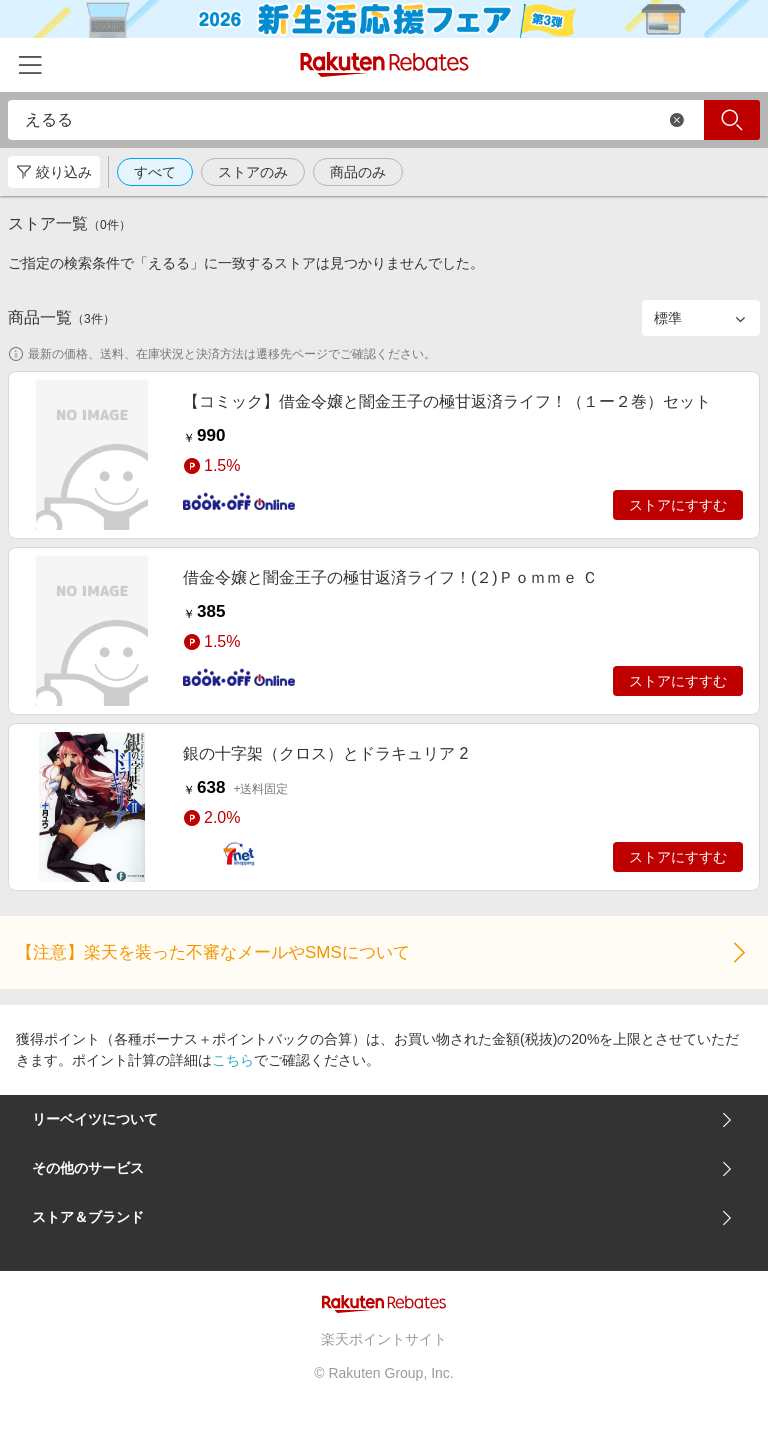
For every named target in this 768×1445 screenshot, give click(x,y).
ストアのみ (253, 172)
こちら (233, 1060)
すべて (155, 172)
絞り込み (54, 172)
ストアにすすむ (678, 505)
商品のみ (358, 172)
